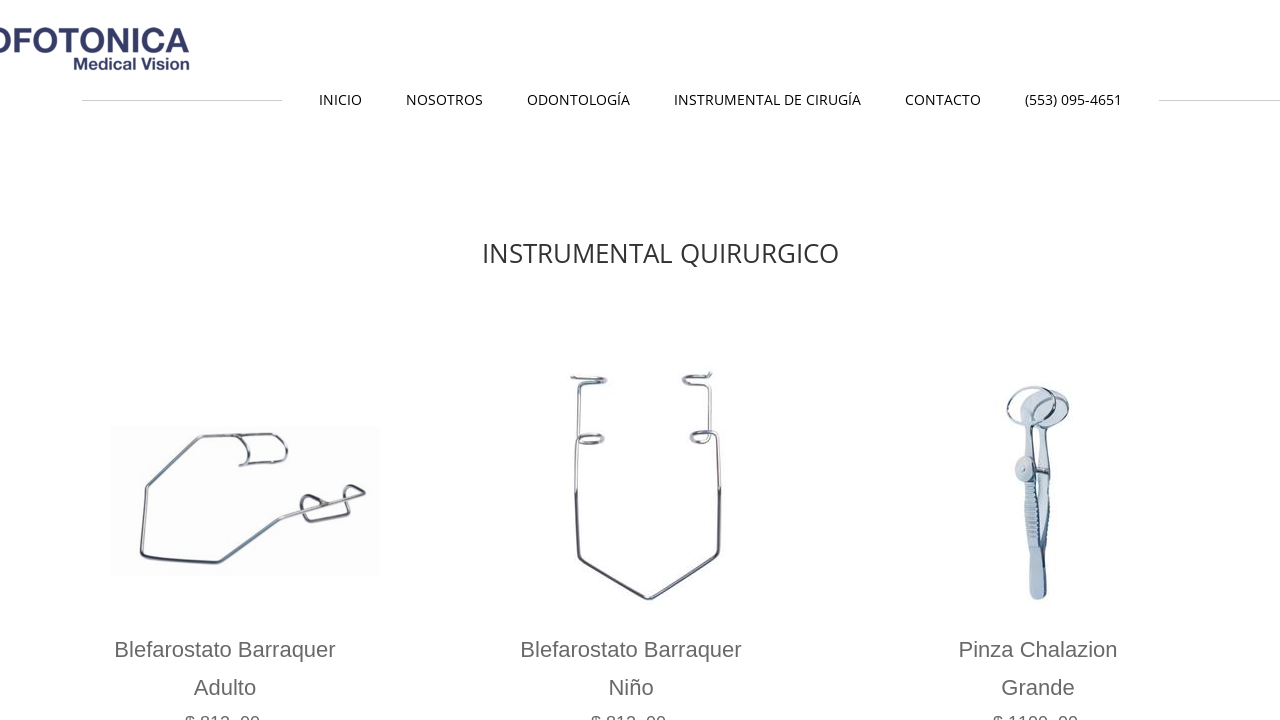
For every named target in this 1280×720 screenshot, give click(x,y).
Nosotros (444, 99)
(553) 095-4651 (1073, 99)
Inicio (340, 99)
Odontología (578, 99)
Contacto (943, 99)
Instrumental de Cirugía (767, 99)
